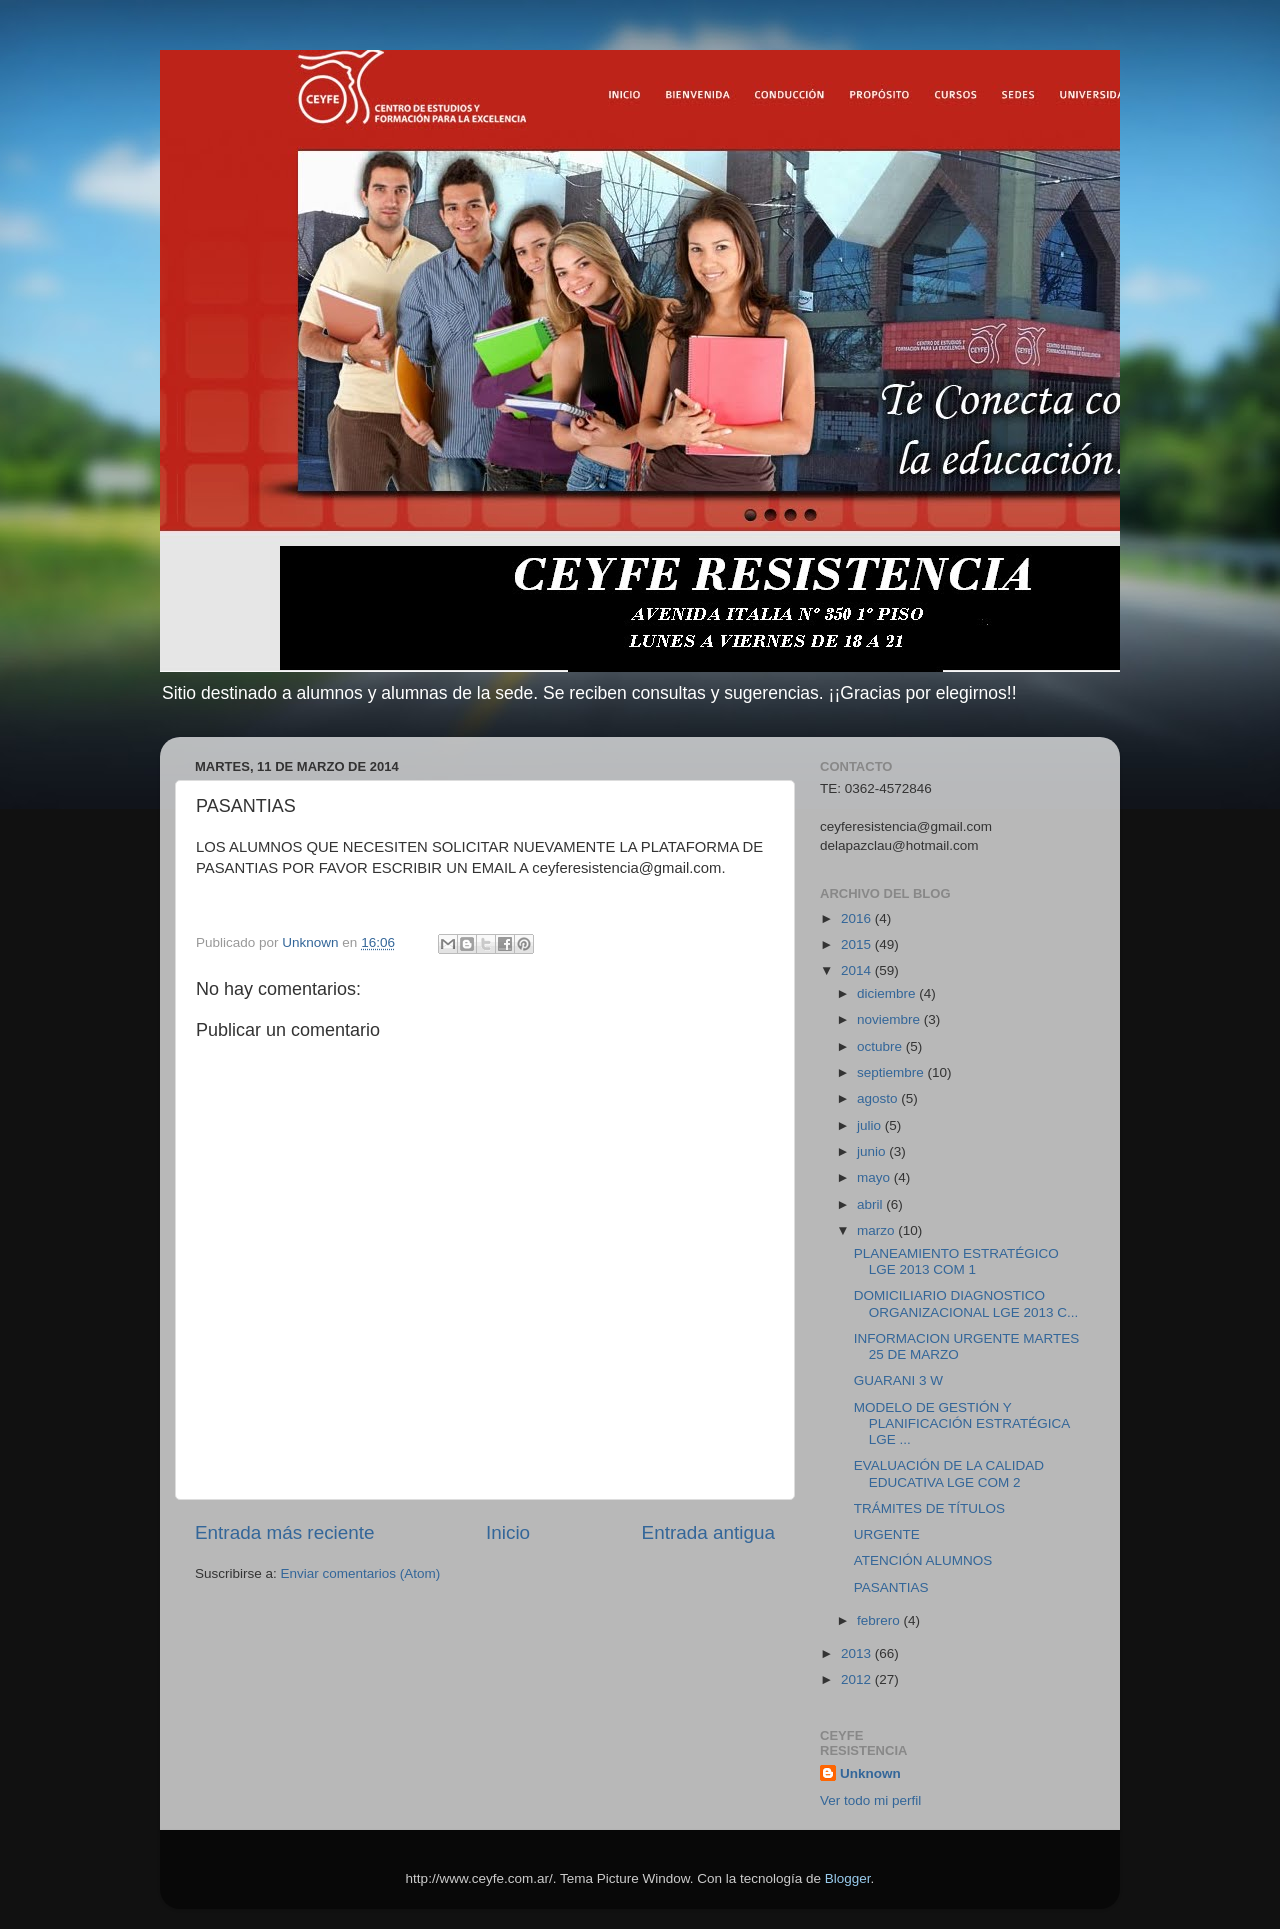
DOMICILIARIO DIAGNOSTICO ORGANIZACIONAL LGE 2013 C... (966, 1303)
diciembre (888, 993)
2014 (858, 970)
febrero (880, 1620)
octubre (881, 1046)
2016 (858, 918)
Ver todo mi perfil (870, 1800)
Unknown (870, 1773)
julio (871, 1125)
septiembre (892, 1072)
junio (873, 1151)
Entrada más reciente (285, 1532)
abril (871, 1204)
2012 (858, 1679)
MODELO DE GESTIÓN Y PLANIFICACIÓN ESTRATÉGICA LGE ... (962, 1423)
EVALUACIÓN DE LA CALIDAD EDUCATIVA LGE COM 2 (949, 1473)
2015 (858, 944)
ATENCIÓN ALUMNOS (923, 1560)
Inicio (508, 1532)
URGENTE (887, 1534)
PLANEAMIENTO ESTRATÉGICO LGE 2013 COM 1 (956, 1261)
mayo (875, 1177)
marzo (877, 1230)
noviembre (890, 1019)
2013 (858, 1653)
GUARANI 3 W (898, 1380)
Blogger (848, 1878)
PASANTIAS (891, 1587)
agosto (879, 1098)
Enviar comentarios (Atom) (361, 1573)
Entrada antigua (708, 1532)
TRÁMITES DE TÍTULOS (929, 1508)
